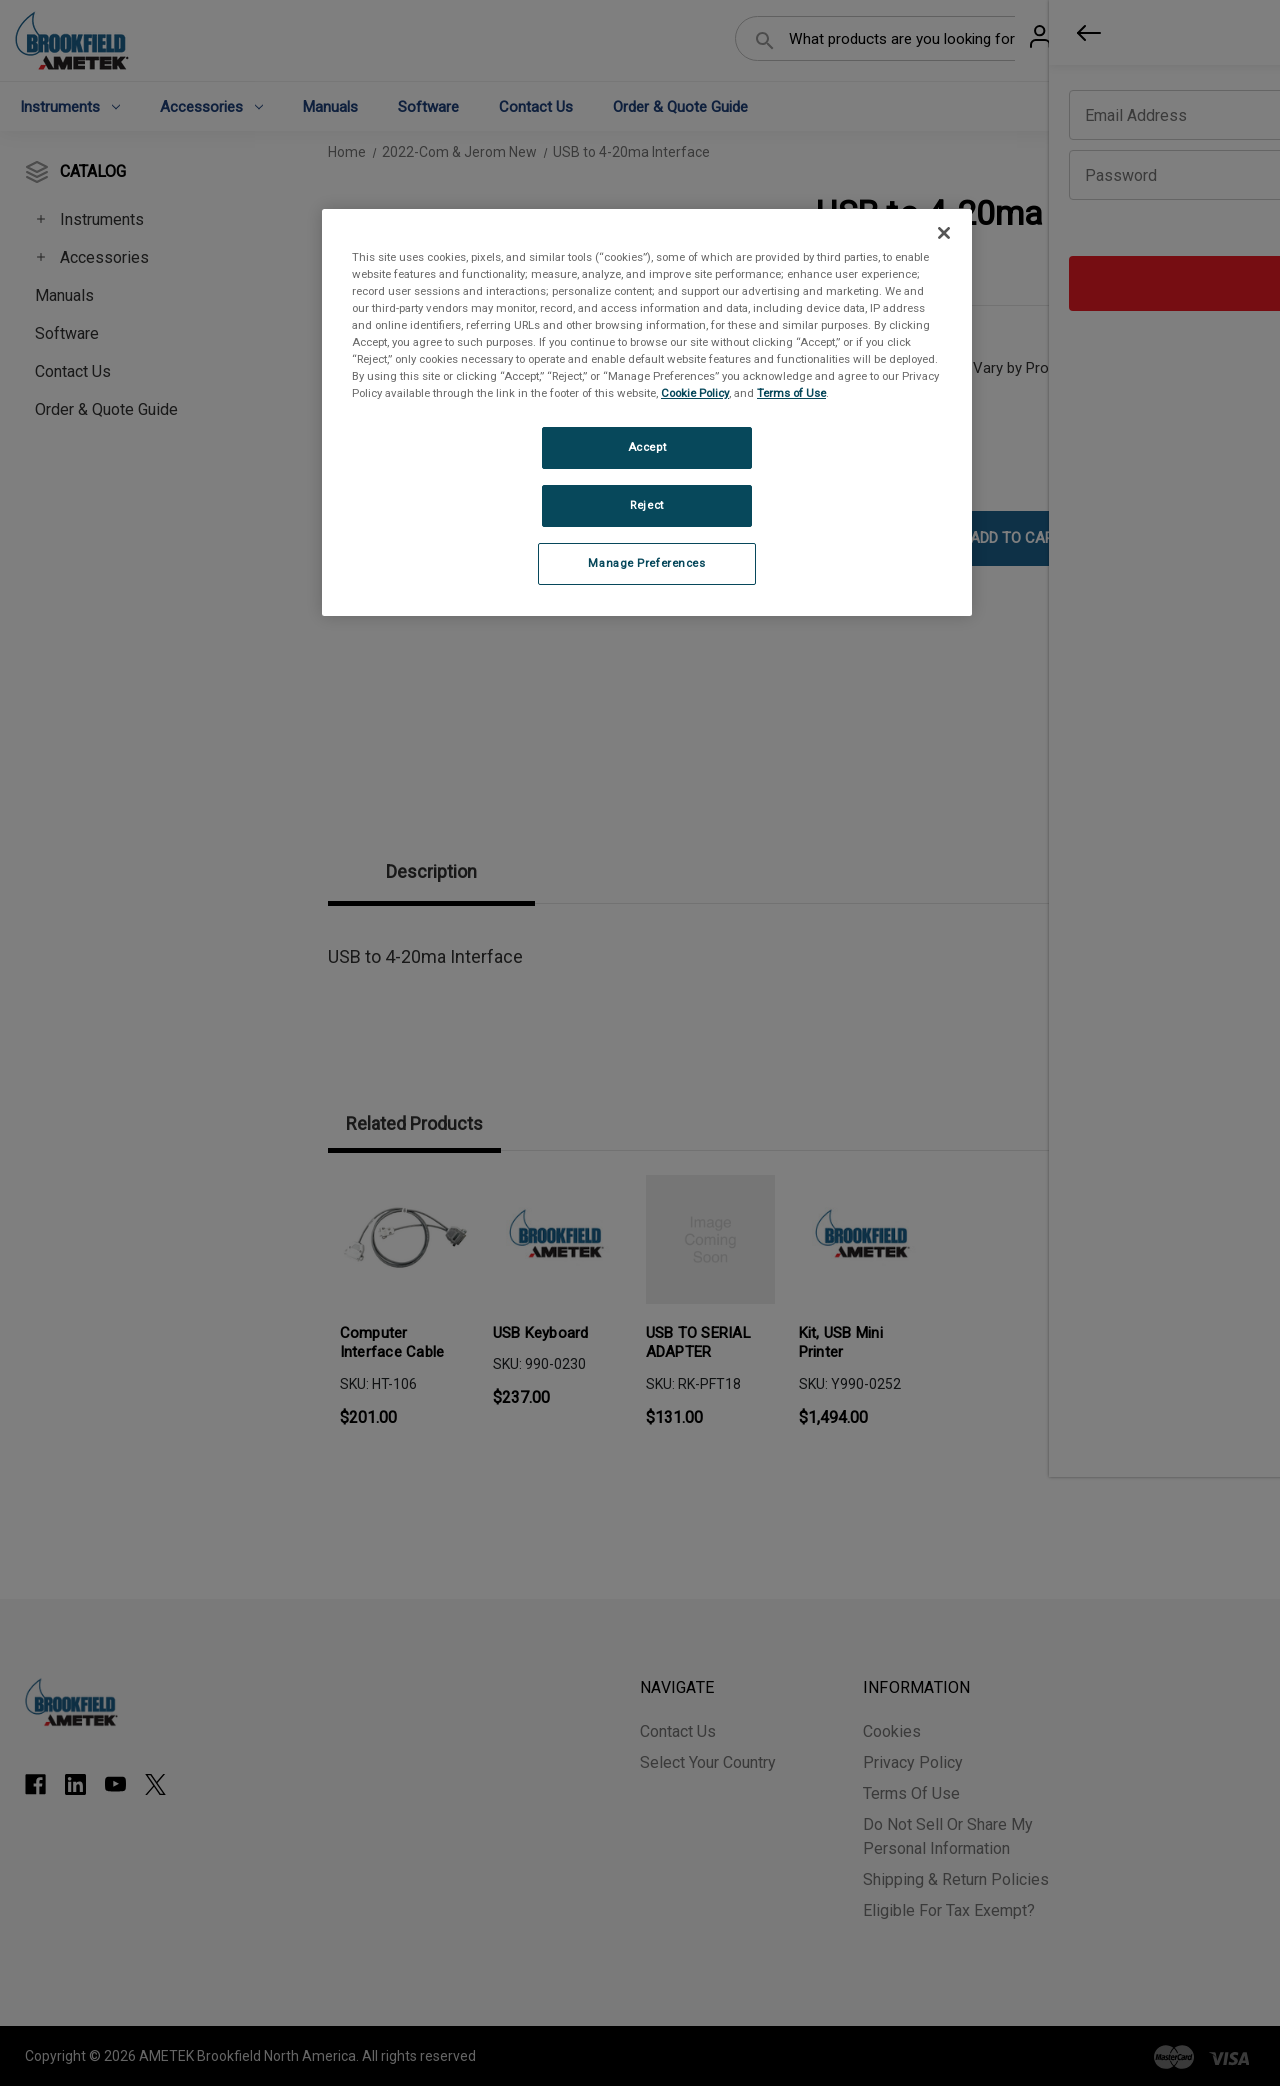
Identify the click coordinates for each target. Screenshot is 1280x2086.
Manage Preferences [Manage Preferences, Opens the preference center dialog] (646, 563)
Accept (647, 447)
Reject (646, 505)
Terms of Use (791, 393)
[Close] (944, 233)
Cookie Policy (695, 393)
